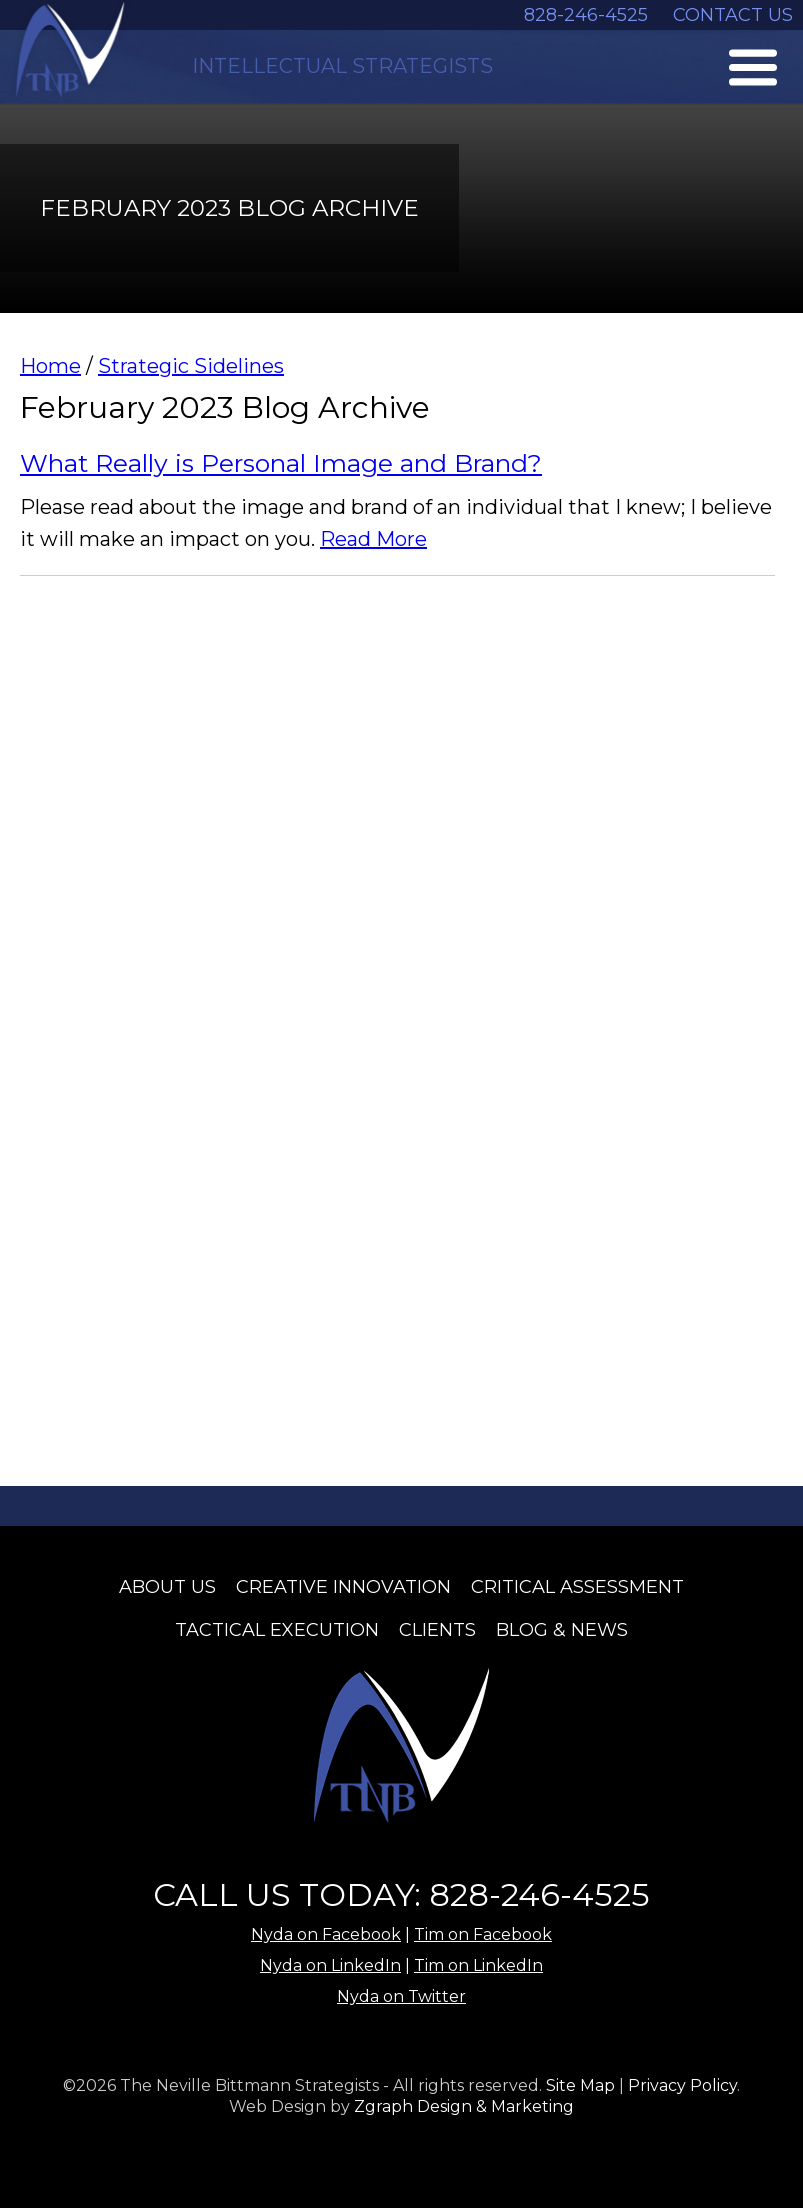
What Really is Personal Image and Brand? (281, 463)
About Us (167, 1587)
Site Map (580, 2085)
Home (50, 366)
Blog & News (562, 1630)
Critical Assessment (577, 1587)
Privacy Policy (682, 2085)
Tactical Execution (277, 1630)
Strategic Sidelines (191, 366)
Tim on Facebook (483, 1934)
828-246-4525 (586, 15)
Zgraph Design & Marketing (464, 2106)
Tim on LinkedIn (478, 1965)
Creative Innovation (343, 1587)
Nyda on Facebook (326, 1934)
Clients (437, 1630)
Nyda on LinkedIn (330, 1965)
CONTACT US (733, 15)
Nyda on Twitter (401, 1996)
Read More (373, 539)
